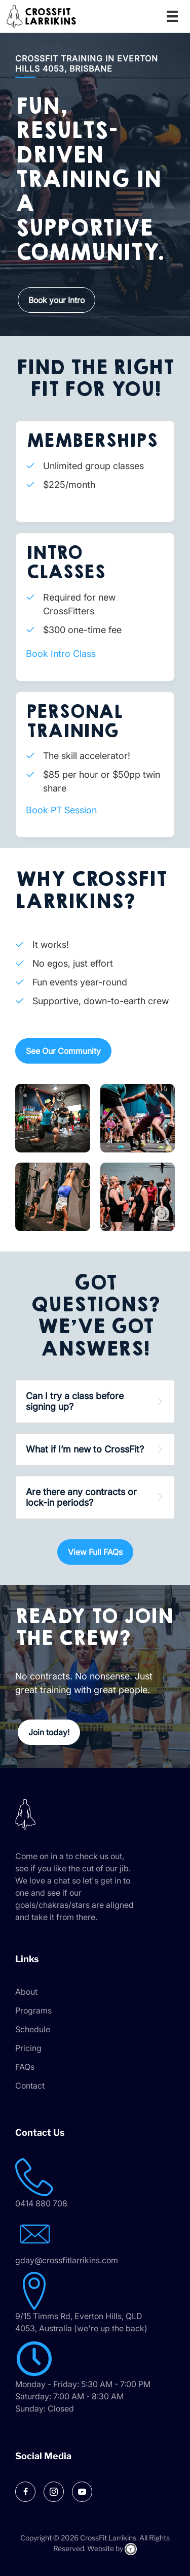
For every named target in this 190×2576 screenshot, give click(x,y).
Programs (33, 2010)
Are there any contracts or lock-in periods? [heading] (81, 1497)
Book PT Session (61, 810)
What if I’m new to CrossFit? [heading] (85, 1449)
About (26, 1992)
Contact (30, 2085)
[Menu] (172, 16)
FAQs (24, 2067)
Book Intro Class (61, 653)
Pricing (28, 2048)
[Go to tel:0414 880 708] (95, 2184)
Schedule (32, 2029)
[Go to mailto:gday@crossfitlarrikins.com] (95, 2241)
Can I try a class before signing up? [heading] (75, 1401)
